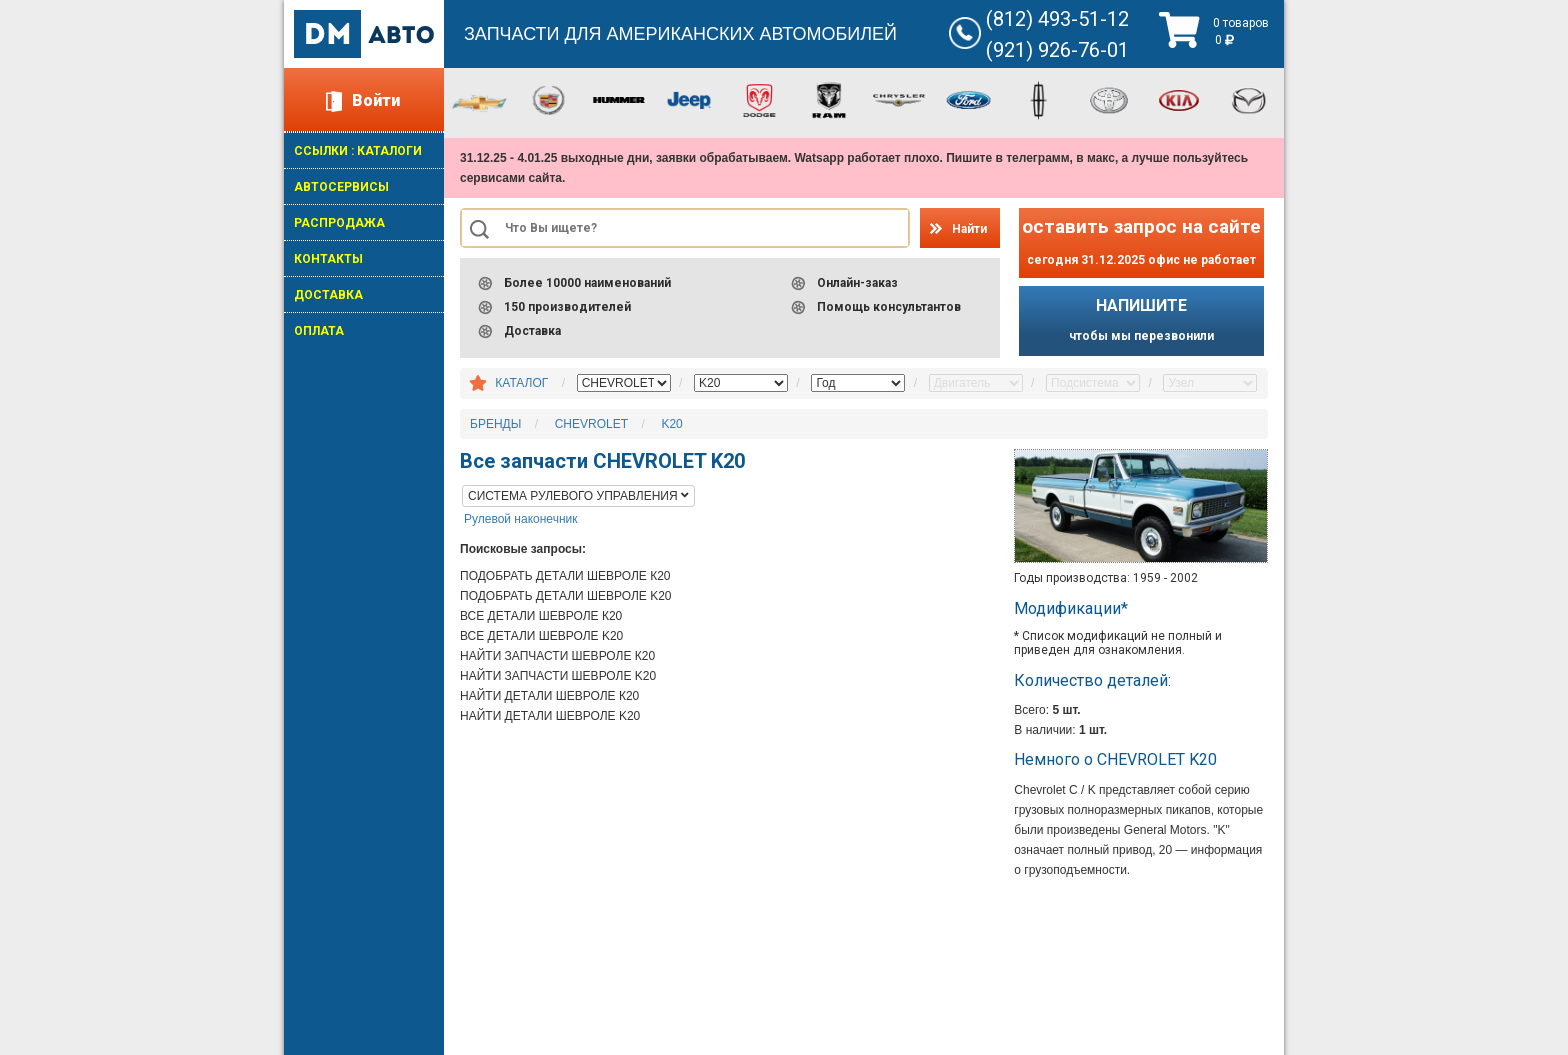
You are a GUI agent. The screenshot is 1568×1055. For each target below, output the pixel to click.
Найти (969, 229)
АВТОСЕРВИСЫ (341, 187)
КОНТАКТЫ (328, 259)
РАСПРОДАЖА (339, 223)
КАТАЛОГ (521, 383)
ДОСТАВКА (328, 295)
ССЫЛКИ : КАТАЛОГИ (358, 151)
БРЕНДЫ (495, 424)
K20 (671, 424)
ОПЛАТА (319, 331)
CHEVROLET (591, 424)
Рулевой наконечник (520, 519)
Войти (376, 100)
